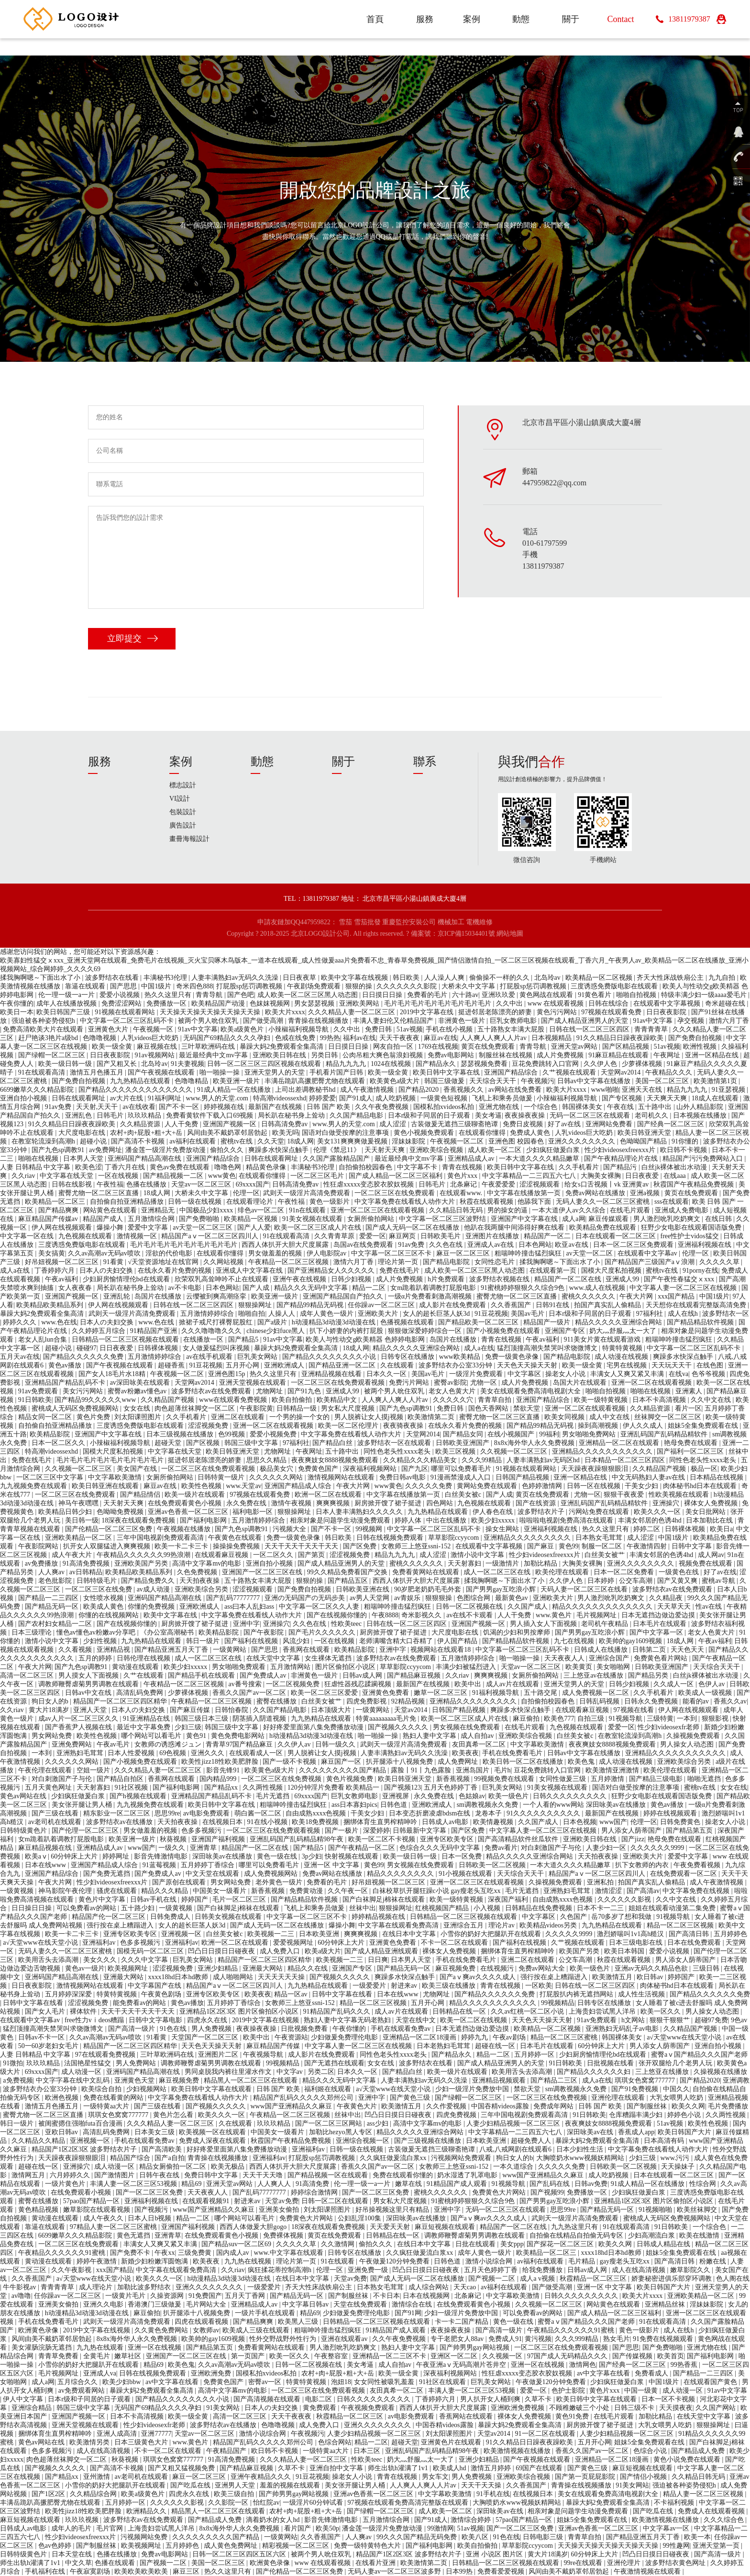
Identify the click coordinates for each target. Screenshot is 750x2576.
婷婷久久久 (20, 1322)
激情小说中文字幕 (478, 1554)
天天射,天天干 (98, 1106)
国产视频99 (547, 2192)
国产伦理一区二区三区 (86, 1830)
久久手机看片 (580, 1167)
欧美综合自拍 (102, 2089)
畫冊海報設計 (189, 838)
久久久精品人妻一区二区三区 (352, 1012)
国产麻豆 (541, 1546)
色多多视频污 (202, 1830)
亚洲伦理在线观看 (619, 2097)
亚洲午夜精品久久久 (262, 2476)
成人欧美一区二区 (495, 1150)
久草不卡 (539, 2399)
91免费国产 (205, 2295)
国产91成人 (356, 1098)
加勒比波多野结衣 (145, 2287)
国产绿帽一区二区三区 (52, 1055)
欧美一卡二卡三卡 (182, 1546)
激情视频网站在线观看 (342, 1477)
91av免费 (59, 1106)
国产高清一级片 (132, 2028)
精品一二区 (369, 1287)
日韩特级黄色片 (24, 1830)
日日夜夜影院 (667, 1012)
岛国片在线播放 (158, 1296)
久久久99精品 (483, 1460)
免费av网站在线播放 (596, 1193)
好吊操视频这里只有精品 (393, 2209)
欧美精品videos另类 (549, 1925)
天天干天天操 (482, 2485)
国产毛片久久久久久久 (322, 1632)
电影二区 (319, 2399)
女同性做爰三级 (563, 1778)
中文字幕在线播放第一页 (524, 1193)
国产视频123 (402, 1787)
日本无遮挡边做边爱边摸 (659, 1615)
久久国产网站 (716, 2407)
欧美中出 (468, 1684)
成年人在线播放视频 (67, 1003)
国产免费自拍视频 (696, 1038)
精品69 (192, 2183)
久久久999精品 (577, 2338)
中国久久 (676, 2089)
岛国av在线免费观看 (364, 1244)
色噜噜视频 (100, 1038)
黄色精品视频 (39, 2209)
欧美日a (721, 1529)
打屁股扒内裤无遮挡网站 (577, 1994)
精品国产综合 (131, 2158)
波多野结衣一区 (725, 1313)
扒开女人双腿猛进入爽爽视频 (107, 1546)
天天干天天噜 (264, 2175)
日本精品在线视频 (717, 1477)
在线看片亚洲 (376, 2562)
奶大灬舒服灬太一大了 (623, 1330)
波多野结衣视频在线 (500, 1279)
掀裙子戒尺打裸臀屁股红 (216, 1322)
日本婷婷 (601, 1580)
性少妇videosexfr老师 (669, 1727)
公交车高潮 (636, 1580)
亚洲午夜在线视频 (300, 1279)
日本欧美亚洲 (320, 1934)
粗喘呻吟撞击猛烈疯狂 (529, 1253)
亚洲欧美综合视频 (437, 1150)
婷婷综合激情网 (315, 2192)
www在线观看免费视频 (234, 1399)
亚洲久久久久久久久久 (582, 1141)
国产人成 (257, 1287)
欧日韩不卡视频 (684, 1150)
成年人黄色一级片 (327, 1313)
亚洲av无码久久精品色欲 (652, 1968)
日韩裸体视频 (159, 1348)
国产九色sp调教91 (59, 1150)
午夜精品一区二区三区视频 (289, 1262)
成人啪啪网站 (234, 1977)
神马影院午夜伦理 (66, 1890)
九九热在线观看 (101, 2347)
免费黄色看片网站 (661, 1658)
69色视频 (173, 1753)
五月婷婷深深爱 (69, 1994)
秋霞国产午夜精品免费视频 (694, 1184)
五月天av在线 (20, 1356)
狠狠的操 (359, 986)
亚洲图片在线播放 (493, 1236)
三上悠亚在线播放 (663, 2071)
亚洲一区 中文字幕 (332, 1865)
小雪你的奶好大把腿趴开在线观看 (492, 1934)
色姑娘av (472, 1796)
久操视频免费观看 (694, 1735)
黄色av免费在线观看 (180, 1167)
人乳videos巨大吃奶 (150, 1038)
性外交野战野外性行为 (283, 2338)
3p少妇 (312, 1856)
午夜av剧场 (510, 2037)
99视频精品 (557, 2002)
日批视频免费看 (305, 2028)
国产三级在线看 (56, 1813)
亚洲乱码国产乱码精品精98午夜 (297, 1839)
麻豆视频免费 (456, 1968)
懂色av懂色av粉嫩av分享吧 (96, 1632)
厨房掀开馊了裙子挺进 (388, 1503)
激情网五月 (29, 2175)
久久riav (24, 1175)
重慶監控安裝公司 (409, 922)
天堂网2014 (423, 1434)
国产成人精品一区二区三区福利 (396, 1175)
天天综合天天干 (493, 1081)
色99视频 (232, 1434)
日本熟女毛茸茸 (599, 1537)
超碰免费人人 (532, 2140)
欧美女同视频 (565, 1417)
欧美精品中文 (338, 1399)
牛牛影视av (20, 2287)
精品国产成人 (104, 1218)
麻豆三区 (187, 2571)
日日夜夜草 (300, 977)
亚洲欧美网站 (360, 1003)
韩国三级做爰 (445, 1081)
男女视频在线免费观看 (467, 1727)
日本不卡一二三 (601, 1908)
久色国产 (574, 1916)
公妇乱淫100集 (360, 2218)
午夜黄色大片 (358, 2106)
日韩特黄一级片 (222, 1477)
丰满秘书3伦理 (166, 977)
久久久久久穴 (454, 1399)
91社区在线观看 (443, 2382)
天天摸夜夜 (676, 2407)
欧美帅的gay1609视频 (631, 1641)
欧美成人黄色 (104, 1606)
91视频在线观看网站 (126, 1012)
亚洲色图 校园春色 (516, 1141)
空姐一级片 (94, 1770)
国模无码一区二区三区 (151, 1951)
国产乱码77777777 (234, 1598)
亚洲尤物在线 (500, 1106)
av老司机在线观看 (55, 1822)
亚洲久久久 (208, 1753)
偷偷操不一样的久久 (500, 977)
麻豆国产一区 (342, 1761)
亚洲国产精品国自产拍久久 (344, 1296)
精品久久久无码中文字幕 (312, 1287)
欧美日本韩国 (625, 1951)
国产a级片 (273, 1322)
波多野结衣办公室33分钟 (456, 1365)
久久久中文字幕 (145, 1959)
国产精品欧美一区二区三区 (479, 1322)
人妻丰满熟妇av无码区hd (544, 1460)
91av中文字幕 (653, 1020)
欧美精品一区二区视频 (599, 977)
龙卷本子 (489, 1813)
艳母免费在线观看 (691, 1442)
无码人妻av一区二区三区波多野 (395, 2571)
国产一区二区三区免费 (150, 2192)
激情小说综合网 (489, 2261)
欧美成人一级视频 (706, 1692)
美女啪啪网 (614, 1666)
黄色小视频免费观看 (425, 1132)
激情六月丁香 (729, 1020)
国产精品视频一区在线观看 (328, 2175)
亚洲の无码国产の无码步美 (306, 1598)
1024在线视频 (392, 1063)
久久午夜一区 (349, 1890)
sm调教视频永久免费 (488, 1804)
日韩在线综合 (609, 1003)
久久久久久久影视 (625, 1899)
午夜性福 (110, 1184)
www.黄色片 (554, 1615)
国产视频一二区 (492, 2278)
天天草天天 (675, 1606)
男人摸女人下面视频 (89, 1675)
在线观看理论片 (250, 1201)
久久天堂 (270, 1141)
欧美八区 (476, 2537)
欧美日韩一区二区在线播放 (524, 1761)
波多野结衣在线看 (113, 977)
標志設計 (182, 785)
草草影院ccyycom (454, 1537)
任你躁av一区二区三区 (382, 1305)
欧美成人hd (450, 2468)
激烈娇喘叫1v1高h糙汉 (631, 1934)
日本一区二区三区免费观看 (634, 1244)
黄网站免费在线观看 (488, 1486)
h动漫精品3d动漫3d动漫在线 (334, 1322)
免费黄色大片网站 (500, 2192)
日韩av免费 (590, 2183)
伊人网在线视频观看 (63, 1227)
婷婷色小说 (685, 2114)
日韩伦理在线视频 (144, 1658)
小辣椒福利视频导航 (299, 1029)
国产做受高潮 (264, 1020)
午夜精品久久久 (669, 1072)
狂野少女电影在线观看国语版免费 (692, 1227)
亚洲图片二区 (219, 2054)
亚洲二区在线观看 (238, 1417)
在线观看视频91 (206, 2201)
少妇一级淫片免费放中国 (473, 2089)
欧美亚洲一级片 (237, 1081)
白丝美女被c (464, 1494)
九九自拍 (722, 977)
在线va (678, 1374)
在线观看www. (462, 1193)
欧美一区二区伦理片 (349, 1425)
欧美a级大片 (323, 1951)
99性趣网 (676, 2545)
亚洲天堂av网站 (575, 1046)
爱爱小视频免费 (274, 1434)
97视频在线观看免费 (612, 1012)
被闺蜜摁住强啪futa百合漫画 (81, 2123)
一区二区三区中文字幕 (50, 1477)
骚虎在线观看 (118, 1890)
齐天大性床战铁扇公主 (671, 977)
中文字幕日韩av (306, 2304)
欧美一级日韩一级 (66, 1063)
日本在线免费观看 (695, 1942)
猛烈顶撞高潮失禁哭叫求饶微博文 (548, 1348)
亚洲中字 (246, 1623)
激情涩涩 (609, 1890)
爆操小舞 (111, 1227)
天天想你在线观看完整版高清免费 (697, 1305)
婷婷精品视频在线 (379, 1916)
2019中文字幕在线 (427, 1012)
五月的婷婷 (96, 1658)
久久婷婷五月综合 (99, 1330)
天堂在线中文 (417, 2020)
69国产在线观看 (540, 2468)
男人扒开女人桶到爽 (491, 2399)
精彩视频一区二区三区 (296, 2545)
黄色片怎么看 (174, 2114)
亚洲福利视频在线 (705, 1244)
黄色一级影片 (330, 1201)
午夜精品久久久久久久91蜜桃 (62, 2252)
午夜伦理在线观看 (46, 1770)
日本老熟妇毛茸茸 (444, 2046)
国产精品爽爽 (59, 1210)
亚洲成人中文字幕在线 (250, 1270)
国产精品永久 (437, 1063)
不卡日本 (386, 2295)
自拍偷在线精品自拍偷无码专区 (577, 2235)
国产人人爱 (254, 1227)
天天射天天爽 (385, 1150)
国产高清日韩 (690, 1934)
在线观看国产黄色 (711, 2382)
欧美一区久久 (661, 2011)
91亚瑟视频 (729, 1089)
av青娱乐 (408, 1598)
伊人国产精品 (458, 1641)
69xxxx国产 (252, 1184)
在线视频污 (498, 1968)
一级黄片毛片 (126, 2295)
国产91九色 (305, 1391)
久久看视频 (76, 1649)
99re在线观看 (583, 2562)
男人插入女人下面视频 (544, 1623)
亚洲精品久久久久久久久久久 (528, 1537)
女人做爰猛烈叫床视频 (217, 1348)
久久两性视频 (264, 1787)
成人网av (711, 1554)
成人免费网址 (459, 1761)
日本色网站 (535, 1244)
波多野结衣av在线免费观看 (212, 1391)
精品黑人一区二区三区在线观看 (251, 2080)
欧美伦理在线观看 (563, 1572)
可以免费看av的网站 (87, 1908)
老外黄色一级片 (279, 1882)
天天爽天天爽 (668, 1098)
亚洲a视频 (646, 1193)
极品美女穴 (277, 1468)
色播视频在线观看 (408, 1322)
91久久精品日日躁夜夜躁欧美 (620, 1038)
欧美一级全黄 (113, 1046)
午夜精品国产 (227, 2450)
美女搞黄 (51, 1253)
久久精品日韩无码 (457, 1210)
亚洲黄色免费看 (386, 1692)
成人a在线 (16, 1270)
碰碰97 (87, 1348)
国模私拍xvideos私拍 (444, 1106)
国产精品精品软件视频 (701, 1322)
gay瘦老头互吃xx (625, 2261)
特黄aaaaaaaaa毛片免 (387, 1718)
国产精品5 (244, 1339)
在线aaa (675, 1175)
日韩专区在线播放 (408, 1356)
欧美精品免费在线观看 (603, 1227)
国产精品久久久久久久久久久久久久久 (136, 1089)
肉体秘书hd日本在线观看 (701, 1486)
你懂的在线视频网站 (109, 1615)
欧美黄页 (579, 1666)
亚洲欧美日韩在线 (280, 1055)
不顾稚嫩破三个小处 (580, 2407)
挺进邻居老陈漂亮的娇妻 (496, 1012)
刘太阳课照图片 (138, 1417)
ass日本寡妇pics (354, 1804)
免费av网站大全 (542, 1968)
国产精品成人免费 (699, 2450)
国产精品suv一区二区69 (237, 2244)
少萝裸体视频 (643, 1063)
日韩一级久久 (336, 1744)
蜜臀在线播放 (277, 1701)
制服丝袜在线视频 (506, 1055)
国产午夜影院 (264, 1632)
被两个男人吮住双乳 (209, 1020)
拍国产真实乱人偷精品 (608, 1305)
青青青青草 (652, 1029)
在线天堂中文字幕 (274, 1658)
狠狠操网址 (256, 1305)
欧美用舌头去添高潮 (49, 1959)
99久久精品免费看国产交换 (348, 1572)
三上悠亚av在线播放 (594, 1675)
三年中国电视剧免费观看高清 (161, 1537)
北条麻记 (464, 1184)
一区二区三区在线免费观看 (395, 1193)
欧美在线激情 (700, 2235)
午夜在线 (621, 1106)
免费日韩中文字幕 (212, 2175)
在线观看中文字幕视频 (667, 1003)
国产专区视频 (623, 1098)
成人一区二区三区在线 (497, 1572)
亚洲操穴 (666, 1503)
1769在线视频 (438, 1046)
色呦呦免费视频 (121, 1511)
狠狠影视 (716, 1718)
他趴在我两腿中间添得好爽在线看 (515, 1227)
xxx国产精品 (677, 1296)
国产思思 (124, 986)
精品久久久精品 (165, 1890)
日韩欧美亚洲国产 (463, 1442)
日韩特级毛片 (98, 1580)
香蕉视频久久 (464, 1089)
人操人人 (282, 1313)
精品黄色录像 (267, 1167)
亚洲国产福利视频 (219, 1839)
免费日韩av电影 (403, 1477)
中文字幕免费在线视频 (696, 1890)
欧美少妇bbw (122, 2382)
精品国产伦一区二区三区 (109, 1916)
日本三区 (367, 2450)
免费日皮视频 (524, 1124)
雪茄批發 (367, 922)
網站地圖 (509, 933)
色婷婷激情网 (543, 1486)
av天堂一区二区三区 (203, 1227)
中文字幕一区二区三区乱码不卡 (128, 1020)
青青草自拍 (495, 1399)
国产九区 (414, 1468)
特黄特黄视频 (623, 1348)
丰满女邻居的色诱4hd (651, 1520)
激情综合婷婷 (472, 2519)
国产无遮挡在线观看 (334, 2063)
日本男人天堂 (84, 1158)
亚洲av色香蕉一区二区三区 (189, 1511)
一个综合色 (541, 1106)
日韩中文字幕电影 (156, 2020)
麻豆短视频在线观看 (446, 2226)
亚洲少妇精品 (219, 1968)
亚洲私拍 (601, 1882)
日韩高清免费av (285, 1124)
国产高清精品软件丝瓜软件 (519, 1839)
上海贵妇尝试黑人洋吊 (603, 2011)
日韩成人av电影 (446, 1822)
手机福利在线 (46, 2571)
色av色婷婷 (55, 2545)
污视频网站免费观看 (462, 2158)
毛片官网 (110, 2528)
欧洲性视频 (700, 1046)
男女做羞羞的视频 (276, 1253)
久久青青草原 (335, 1236)
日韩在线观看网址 (79, 1098)
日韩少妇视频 (352, 1279)
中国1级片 (157, 986)
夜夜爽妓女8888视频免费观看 (335, 1460)
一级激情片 (503, 1563)
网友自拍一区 (394, 1046)
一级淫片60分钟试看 (314, 2502)
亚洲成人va (99, 2373)
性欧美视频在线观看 (680, 1494)
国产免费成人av (264, 1675)
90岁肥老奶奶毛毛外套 (428, 1589)
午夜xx (164, 2252)
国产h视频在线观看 (139, 1796)
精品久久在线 (308, 1968)
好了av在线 (565, 1124)
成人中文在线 (610, 1417)
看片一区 (688, 1408)
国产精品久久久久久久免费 (84, 1356)
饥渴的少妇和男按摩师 (517, 1632)
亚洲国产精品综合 (512, 1072)
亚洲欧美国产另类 (142, 1563)
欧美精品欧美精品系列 (50, 1305)
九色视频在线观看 (86, 1236)
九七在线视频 (575, 1641)
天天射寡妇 (465, 1563)
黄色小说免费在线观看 (687, 2459)
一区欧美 (538, 1985)
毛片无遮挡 (273, 1796)
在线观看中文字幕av (648, 1253)
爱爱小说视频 (120, 994)
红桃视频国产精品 (443, 1908)
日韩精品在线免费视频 (539, 1908)
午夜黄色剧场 (162, 1994)
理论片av (502, 1925)
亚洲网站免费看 (609, 1124)
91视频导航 (626, 1718)
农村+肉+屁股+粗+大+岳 (147, 1132)
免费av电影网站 (452, 1055)
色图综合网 (474, 1598)
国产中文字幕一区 (657, 1632)
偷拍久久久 (227, 1150)
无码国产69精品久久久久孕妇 (227, 1038)
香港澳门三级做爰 (155, 2304)
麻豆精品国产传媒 (274, 2046)
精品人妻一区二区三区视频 (704, 2494)
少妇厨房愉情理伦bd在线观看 (127, 1279)
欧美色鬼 (582, 1761)
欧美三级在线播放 (449, 1985)
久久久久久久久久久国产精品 (343, 1770)
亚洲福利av (99, 1942)
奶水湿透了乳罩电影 (468, 2175)
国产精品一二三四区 (49, 1598)
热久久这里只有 (168, 994)
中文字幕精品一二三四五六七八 (530, 1175)
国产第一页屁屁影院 (586, 2476)
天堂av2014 (411, 1710)
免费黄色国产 (319, 1468)
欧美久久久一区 (658, 1511)
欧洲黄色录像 (39, 2330)
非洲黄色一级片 (462, 1020)
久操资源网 (168, 2295)
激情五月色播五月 (97, 1072)
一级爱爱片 (370, 1985)
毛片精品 (582, 2261)
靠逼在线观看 (86, 986)
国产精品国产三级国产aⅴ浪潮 (650, 1262)
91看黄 (114, 1262)
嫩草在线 (409, 2183)
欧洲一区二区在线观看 (329, 1494)
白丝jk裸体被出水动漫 (674, 1167)
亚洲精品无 (158, 1210)
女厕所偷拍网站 (371, 1218)
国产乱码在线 (550, 2183)
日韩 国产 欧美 (329, 1106)
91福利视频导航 (496, 1692)
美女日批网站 (706, 1511)
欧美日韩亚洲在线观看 (106, 1486)
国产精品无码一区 (52, 1606)
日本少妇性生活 (580, 2149)
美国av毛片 (528, 1313)
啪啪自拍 (251, 1313)
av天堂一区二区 (590, 1253)
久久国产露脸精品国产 (337, 1158)
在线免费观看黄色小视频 (185, 1503)
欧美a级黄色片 (243, 1029)
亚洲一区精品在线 (712, 1055)
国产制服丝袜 (648, 2106)
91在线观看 (338, 2261)
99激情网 (440, 2528)
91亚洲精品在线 (147, 1718)
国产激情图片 (115, 2175)
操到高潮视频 (599, 1425)
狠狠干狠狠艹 (671, 2020)
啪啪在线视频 (39, 1158)
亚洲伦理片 (624, 2562)
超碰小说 (94, 1141)
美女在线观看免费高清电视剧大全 (531, 1391)
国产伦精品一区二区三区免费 (109, 1529)
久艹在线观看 (144, 1675)
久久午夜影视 (72, 2270)
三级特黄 (660, 1718)
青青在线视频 (463, 1167)
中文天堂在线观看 (213, 1873)
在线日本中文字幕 (410, 1934)
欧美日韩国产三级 (64, 1012)
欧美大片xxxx (285, 1012)
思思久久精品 (267, 1460)
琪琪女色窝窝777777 (646, 2080)
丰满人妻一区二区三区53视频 (134, 2183)
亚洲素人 (689, 1391)
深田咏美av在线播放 (223, 1856)
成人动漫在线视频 (622, 1356)
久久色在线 (446, 1244)
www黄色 (222, 1175)
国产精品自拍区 (121, 1778)
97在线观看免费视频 (106, 2054)
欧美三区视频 (456, 1451)
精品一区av (291, 1994)
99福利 (549, 1434)
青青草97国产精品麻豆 (240, 1744)
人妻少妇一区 (607, 1847)
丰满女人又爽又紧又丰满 (628, 1374)
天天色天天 (688, 1649)
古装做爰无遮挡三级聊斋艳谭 (455, 1124)
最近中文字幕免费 (144, 1727)
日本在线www (46, 1865)
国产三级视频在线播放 (428, 2140)
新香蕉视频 (454, 1778)
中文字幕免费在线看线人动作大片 (405, 1201)
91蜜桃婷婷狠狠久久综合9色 (523, 1287)
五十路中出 (655, 1106)
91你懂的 (686, 1141)
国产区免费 (360, 1546)
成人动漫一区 (82, 2071)
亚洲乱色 (79, 1115)
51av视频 (410, 1029)
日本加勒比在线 (710, 1520)
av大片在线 (127, 1098)
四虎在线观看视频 (202, 2321)
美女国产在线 (138, 1468)
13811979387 (689, 19)
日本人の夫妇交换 (107, 1270)
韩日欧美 (407, 977)
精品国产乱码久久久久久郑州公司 (304, 2097)
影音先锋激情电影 (161, 1856)
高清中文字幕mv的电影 (207, 1563)
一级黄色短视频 (444, 1098)
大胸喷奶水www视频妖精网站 (581, 2158)
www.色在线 (59, 1322)
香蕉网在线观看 (307, 1649)
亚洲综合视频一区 (363, 2140)
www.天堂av (243, 1486)
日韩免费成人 (171, 1916)
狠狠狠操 (439, 1598)
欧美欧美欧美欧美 (142, 2571)
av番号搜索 (245, 1684)
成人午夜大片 (73, 1554)
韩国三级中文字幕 (252, 1442)
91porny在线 (700, 1270)
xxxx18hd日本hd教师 (179, 1977)
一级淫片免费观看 (477, 1374)
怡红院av (266, 2502)
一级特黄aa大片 (107, 2106)
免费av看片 (501, 1847)
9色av (739, 2020)
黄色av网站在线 (24, 1796)
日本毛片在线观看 (660, 1623)
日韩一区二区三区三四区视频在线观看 (265, 1063)
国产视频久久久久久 (399, 1727)
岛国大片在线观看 (580, 1382)
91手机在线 (493, 2494)
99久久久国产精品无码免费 (417, 2537)
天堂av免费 (281, 2201)
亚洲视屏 (396, 1796)
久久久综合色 (725, 2519)
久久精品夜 (666, 1598)
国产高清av (643, 1890)
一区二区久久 (274, 1554)
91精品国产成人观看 (458, 2183)
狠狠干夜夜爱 (625, 1494)
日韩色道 (394, 1804)
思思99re (167, 1813)
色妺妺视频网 (271, 1003)
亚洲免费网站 (73, 1744)
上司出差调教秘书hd (306, 1089)
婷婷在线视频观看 (671, 1813)
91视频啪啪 (656, 2209)
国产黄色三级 (411, 2097)
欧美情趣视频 (494, 1822)
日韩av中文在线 (89, 1692)
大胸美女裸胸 (602, 1175)
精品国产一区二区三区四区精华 (121, 1701)
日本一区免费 (462, 1856)
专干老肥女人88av (457, 2338)
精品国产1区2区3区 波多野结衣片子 (85, 2149)
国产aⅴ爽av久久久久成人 (479, 1977)
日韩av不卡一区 (42, 2037)
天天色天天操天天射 (528, 1365)
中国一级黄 (642, 2390)
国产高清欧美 (163, 2149)
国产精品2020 (419, 1089)
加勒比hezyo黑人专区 (341, 2132)
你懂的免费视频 (152, 1606)
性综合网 (703, 2183)
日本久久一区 (387, 1374)
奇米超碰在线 (726, 1003)
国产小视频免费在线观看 (504, 1330)
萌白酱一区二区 (258, 1813)
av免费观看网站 (82, 2390)
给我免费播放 (543, 2270)
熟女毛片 (616, 2338)
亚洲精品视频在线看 (332, 1374)
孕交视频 (691, 1020)
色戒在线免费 (296, 1038)
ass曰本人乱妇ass (250, 1606)
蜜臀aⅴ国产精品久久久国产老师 (699, 2054)
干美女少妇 (642, 1486)
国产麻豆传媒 (191, 1710)
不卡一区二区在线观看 (455, 1942)
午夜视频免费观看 (369, 2407)
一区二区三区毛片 (318, 1175)
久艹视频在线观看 (570, 1072)
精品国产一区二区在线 (568, 1279)
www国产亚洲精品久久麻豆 (292, 2106)
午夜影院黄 (256, 1408)
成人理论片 (96, 2287)
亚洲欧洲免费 (212, 2373)
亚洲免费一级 (369, 2270)
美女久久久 (101, 1959)
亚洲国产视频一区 (230, 1124)
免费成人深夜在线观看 (213, 2140)
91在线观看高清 (42, 1072)
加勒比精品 (541, 1563)
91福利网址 (165, 1098)
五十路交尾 (541, 1692)
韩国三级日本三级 (202, 1718)
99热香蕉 (685, 2364)
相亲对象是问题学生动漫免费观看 (341, 1520)
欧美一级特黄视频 (601, 1399)
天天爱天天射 (391, 2226)
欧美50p (327, 2528)
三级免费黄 (195, 2252)
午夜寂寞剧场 (91, 2571)
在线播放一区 (204, 1339)
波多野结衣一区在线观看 (395, 1442)
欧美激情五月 (613, 1977)
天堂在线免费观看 (361, 2304)
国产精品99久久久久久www (96, 1399)
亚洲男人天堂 (236, 2485)
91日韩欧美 (35, 1399)
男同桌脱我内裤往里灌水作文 (229, 2071)
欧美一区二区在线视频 (474, 2020)
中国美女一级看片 (220, 1890)
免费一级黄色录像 (512, 1356)
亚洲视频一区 (182, 1934)
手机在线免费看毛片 (513, 1753)
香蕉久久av (730, 1701)
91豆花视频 (491, 1313)
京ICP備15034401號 (466, 933)
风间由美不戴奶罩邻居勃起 (228, 1132)
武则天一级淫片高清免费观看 (307, 1193)
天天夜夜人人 (565, 1658)
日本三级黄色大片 (142, 2442)
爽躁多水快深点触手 (279, 1150)
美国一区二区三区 (663, 1081)
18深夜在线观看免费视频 (139, 1520)
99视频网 (369, 1529)
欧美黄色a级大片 (395, 1081)
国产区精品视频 (626, 1046)
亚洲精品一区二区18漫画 (420, 2037)
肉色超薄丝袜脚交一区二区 (195, 1408)
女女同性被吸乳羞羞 (385, 2382)
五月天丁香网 (246, 2295)
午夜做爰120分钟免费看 (395, 2261)
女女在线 (137, 1408)
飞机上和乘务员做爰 (503, 1098)
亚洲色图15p (227, 1374)
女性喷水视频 (104, 1598)
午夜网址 (667, 1055)
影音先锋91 (224, 1770)
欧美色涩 (88, 1167)
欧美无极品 (228, 2166)
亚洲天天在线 (643, 1089)
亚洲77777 (156, 2433)
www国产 (613, 1822)
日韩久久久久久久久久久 (570, 1796)
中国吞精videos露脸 (500, 2106)
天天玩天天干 (672, 1365)
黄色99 (569, 1546)
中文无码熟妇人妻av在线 (649, 1477)
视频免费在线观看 (706, 1563)
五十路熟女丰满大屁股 (511, 1029)
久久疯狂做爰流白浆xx (394, 2158)
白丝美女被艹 (606, 1554)
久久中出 (510, 1003)
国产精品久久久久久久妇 (594, 2071)
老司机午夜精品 (605, 1623)
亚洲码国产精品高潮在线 (145, 1158)
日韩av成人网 (363, 1675)
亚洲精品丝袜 (666, 2304)
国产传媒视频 (633, 2356)
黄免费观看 (320, 2407)
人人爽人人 (275, 2183)
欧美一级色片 (509, 1796)
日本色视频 (579, 1822)
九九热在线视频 (248, 2261)
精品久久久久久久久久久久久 (493, 2002)
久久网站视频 (224, 1262)
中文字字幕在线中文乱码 (73, 2080)
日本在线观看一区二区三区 (616, 1236)
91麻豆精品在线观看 (619, 1055)
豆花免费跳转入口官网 (546, 1063)
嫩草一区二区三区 (441, 1692)
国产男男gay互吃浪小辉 (502, 1589)
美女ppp (512, 2244)
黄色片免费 (94, 1417)
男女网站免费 (53, 1735)
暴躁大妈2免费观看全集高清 (282, 1046)
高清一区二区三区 (27, 1675)
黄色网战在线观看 (547, 994)
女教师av (206, 2330)
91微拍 (13, 2063)
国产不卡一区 (180, 1106)
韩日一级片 (203, 1641)
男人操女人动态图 (688, 1744)
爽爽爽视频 (334, 1503)
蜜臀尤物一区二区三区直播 (99, 1193)
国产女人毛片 (46, 2011)
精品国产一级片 (547, 1322)
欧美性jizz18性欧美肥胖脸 (220, 1761)
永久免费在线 (247, 1503)
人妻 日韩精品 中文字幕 (36, 1167)
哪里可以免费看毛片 (462, 1468)
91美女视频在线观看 (313, 1218)
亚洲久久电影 (104, 2304)
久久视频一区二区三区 (514, 1451)
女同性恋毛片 (495, 1262)
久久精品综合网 (94, 2494)
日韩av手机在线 (154, 1899)
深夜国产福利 (509, 1899)
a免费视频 (18, 2080)
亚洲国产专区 (566, 1330)
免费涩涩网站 (122, 1003)
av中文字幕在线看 (604, 2373)
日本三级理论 (32, 1632)
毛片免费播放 (728, 2106)
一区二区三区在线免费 (99, 1589)
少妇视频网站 (147, 2089)
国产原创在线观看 (180, 1882)
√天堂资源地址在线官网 (164, 1262)
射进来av (405, 1985)
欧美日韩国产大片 (685, 2132)
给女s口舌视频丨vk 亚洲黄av (607, 1184)
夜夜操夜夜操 (526, 1115)
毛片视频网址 (597, 1615)
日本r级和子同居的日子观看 (430, 1115)
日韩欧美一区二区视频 (493, 1865)
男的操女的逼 (508, 1210)
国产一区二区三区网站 (329, 2123)
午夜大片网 (637, 1296)
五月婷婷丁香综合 (208, 1865)
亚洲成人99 (623, 1279)
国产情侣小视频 (644, 2476)
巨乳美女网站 (258, 1356)
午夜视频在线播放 (184, 1529)
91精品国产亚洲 (154, 1330)
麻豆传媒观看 (609, 1218)
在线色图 (710, 1365)
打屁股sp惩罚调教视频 (250, 986)
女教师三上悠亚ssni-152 (416, 1546)
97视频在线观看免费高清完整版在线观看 (409, 2502)
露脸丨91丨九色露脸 (422, 1770)
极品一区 (704, 1468)
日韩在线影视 (73, 1184)
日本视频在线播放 (700, 1115)
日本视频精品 (552, 1038)
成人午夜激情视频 (368, 1089)
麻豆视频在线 (158, 1046)
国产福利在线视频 (252, 1641)
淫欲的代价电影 (169, 1253)
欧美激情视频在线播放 (518, 2450)
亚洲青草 (204, 1847)
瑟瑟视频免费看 (485, 1063)
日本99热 (460, 2571)
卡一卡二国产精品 (462, 2321)
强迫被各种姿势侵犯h (44, 1020)
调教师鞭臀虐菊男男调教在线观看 (89, 1684)
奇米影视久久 (422, 1615)
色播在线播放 (147, 1184)
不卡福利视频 (675, 2502)
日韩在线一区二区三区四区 (590, 1029)
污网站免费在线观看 (600, 1511)
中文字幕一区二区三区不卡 (392, 1253)
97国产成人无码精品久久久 (568, 2356)
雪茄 (345, 922)
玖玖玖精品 (145, 1115)
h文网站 (634, 2020)
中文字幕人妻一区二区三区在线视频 (684, 1287)
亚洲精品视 (114, 1649)
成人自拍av (478, 1735)
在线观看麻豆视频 (222, 1554)
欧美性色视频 (202, 1486)
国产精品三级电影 (656, 1778)
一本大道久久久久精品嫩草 (540, 1158)
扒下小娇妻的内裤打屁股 (347, 1330)
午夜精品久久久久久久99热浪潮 (144, 1554)
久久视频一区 (503, 2356)
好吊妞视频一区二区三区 (62, 1262)
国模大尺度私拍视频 (612, 1270)
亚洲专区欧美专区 (447, 1839)
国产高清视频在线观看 (267, 2399)
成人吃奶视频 (396, 1098)
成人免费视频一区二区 (596, 1692)
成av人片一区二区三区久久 (79, 1718)
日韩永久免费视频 (652, 1701)
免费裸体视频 (284, 2235)
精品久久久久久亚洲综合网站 (619, 1322)
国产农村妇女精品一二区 (56, 1623)
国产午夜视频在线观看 (162, 1072)
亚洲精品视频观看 (500, 2080)
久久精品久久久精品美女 (421, 1460)
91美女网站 (224, 2407)
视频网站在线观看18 (441, 1649)
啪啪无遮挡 (705, 1778)
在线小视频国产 (511, 1434)
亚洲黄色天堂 (135, 2080)
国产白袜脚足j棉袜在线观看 (384, 1899)
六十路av (465, 994)
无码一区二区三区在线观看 (591, 1115)
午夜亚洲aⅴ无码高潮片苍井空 (462, 2364)
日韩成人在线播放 (601, 1649)
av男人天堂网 (370, 1598)
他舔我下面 (535, 1201)
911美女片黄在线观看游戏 (602, 1339)
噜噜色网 (228, 1167)
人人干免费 (182, 1124)
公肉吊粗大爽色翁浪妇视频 (383, 1055)
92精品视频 (409, 1701)
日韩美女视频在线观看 (229, 1916)
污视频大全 (290, 1529)
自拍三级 (591, 1718)
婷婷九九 (475, 2037)
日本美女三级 (155, 2132)
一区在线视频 (119, 1175)
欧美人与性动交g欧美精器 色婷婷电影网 (366, 1339)
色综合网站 (335, 2442)
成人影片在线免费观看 (453, 1305)
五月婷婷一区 (535, 2054)
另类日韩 (325, 1055)
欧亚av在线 (572, 1244)
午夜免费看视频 (697, 1865)
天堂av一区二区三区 (202, 1184)
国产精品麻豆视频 (414, 1675)
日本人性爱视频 (132, 1753)
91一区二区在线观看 (546, 2433)
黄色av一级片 (85, 1968)
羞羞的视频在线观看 (291, 2485)
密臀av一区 (265, 2382)
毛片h (502, 1770)
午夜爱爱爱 (499, 1184)
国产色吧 (240, 994)
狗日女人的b (51, 1701)
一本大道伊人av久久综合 (569, 1210)
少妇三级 (188, 1727)
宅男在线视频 (628, 1365)
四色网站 (440, 1503)
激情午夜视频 (292, 1503)
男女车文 (435, 2476)
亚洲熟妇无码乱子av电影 (623, 2028)
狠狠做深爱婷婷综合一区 (425, 1330)
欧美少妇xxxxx (494, 1520)
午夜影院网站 (39, 1546)
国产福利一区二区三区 (691, 1451)
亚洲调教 (736, 2080)
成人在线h (684, 1313)
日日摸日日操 (383, 994)
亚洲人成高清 (118, 2433)
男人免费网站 (137, 2063)
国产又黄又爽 (678, 1580)
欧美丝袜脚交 (698, 2209)
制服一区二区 (603, 1546)
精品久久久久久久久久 (401, 1873)
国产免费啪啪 (200, 1218)
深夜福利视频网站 (370, 1468)
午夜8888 (385, 1615)
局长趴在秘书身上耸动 (292, 1115)
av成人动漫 (154, 1589)
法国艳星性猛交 (88, 2063)
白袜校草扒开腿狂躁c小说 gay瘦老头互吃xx (437, 1890)
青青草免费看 (59, 2356)
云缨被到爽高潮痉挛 (217, 1296)
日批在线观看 (476, 2244)
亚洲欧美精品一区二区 (79, 1537)
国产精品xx (222, 1787)
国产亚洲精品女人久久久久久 (331, 1270)
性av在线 (709, 1606)
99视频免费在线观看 (505, 1778)
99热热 (330, 1038)
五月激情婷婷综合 (208, 1313)
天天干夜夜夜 (400, 1038)
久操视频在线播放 (720, 2071)
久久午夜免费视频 (382, 1106)
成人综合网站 (429, 2287)
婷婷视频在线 (225, 1106)
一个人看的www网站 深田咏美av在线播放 (585, 1804)
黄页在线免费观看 (489, 1046)
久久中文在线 (712, 1399)
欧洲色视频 (62, 2097)
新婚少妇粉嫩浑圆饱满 (155, 2261)
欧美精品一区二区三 (56, 1201)
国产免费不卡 (131, 2252)
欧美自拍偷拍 (293, 1399)
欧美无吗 (285, 1132)
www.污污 (675, 2158)
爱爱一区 (372, 1236)
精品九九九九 (347, 1063)
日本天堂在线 (73, 2554)
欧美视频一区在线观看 (213, 2132)
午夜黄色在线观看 (236, 1537)
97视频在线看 (635, 1710)
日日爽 (378, 1959)
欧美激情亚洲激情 (613, 1770)
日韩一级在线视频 (195, 1201)
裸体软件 (84, 2011)
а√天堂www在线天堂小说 (41, 1942)
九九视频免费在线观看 (34, 1486)
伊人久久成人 (644, 1425)
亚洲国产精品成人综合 (299, 1486)
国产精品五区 (349, 1580)
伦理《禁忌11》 (337, 1150)
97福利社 (650, 1313)
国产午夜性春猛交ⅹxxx (680, 1279)
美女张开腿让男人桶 (83, 1804)
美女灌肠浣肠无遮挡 (42, 2347)
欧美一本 (697, 2537)
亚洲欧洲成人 (285, 1365)
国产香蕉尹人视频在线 (79, 1727)
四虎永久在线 (208, 2020)
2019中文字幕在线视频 (266, 2020)
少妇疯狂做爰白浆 (554, 1150)
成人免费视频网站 (271, 1873)
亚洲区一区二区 (454, 2356)
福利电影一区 (253, 1511)
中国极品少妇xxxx (207, 1210)
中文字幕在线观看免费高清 (399, 1925)
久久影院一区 (229, 2502)
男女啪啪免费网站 (590, 1434)
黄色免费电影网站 (238, 1735)
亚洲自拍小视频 (24, 1098)
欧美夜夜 (465, 1753)
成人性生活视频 (642, 1994)
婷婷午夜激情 (98, 2261)
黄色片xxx (463, 1175)
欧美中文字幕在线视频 (355, 977)
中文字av (290, 2071)
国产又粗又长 (118, 1063)
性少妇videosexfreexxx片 (621, 1150)
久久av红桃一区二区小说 (528, 2011)
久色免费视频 (198, 1572)
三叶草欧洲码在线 (209, 1046)
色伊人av (712, 1684)
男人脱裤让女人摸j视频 (369, 1417)
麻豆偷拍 (527, 1718)
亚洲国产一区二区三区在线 (263, 1572)
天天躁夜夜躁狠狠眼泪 (595, 1468)
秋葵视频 (174, 1839)
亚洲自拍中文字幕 (337, 2468)
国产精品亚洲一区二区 (343, 1365)
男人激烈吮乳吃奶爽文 (667, 1218)
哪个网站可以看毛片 (152, 1735)
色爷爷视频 (709, 1374)
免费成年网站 (554, 2106)
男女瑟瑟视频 (315, 1003)
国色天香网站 (489, 1408)
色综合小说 (651, 2450)
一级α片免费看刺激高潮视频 (431, 1296)
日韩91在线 (553, 1305)
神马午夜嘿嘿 (79, 1503)
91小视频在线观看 (466, 1873)
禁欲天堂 (527, 1408)
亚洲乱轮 (117, 1296)
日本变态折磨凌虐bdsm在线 (430, 1813)
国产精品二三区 (554, 2080)
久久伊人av (294, 1744)
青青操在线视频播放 (319, 1020)
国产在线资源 (537, 1503)
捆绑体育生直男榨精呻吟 (381, 1822)
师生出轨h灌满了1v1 (399, 2468)
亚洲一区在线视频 (155, 2347)
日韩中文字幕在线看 (343, 1994)
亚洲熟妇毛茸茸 (80, 1753)
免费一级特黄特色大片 (368, 2545)
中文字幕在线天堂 (67, 1175)
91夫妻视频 (187, 1063)
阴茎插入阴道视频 (260, 1718)
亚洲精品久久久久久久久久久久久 (603, 1451)
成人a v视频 (538, 2278)
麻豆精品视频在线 (46, 1847)
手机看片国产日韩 (337, 1072)
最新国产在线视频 (276, 1106)
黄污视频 (538, 2338)
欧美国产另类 (580, 1951)
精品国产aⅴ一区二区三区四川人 (210, 1236)
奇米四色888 (194, 986)
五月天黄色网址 (49, 1787)
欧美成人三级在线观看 (256, 2330)
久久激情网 (338, 2244)
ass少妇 (378, 2123)
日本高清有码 (665, 2140)
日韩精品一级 (297, 1408)
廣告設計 (182, 825)
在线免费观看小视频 (82, 2192)
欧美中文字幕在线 (171, 1615)
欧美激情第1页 (716, 1081)
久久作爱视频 (447, 2106)
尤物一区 (484, 1382)
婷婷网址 (116, 1856)
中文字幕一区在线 (27, 1236)
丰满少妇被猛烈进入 (467, 1666)
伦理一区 (246, 1193)
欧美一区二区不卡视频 (382, 1839)
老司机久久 (652, 1115)
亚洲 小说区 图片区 (495, 2554)
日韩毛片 (111, 1115)
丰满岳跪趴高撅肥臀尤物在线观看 (316, 1081)
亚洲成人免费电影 (682, 1210)
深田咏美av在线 (591, 2132)
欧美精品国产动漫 (219, 1003)
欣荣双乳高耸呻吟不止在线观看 (222, 1279)
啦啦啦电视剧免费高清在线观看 (567, 1520)
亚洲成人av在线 (491, 1244)
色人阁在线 (733, 2278)
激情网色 (582, 2364)
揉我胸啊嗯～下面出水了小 (41, 977)
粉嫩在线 (713, 2261)
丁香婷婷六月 (55, 1270)
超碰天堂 (168, 1442)
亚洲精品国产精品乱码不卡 (66, 1382)
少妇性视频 (101, 1641)
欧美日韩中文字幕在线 (447, 1072)
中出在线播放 (447, 1520)
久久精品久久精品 (39, 2140)
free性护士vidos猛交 (690, 1236)
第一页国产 (248, 2356)
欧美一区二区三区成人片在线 (318, 1227)
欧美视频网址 (129, 1968)
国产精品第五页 (690, 1830)
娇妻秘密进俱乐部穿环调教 (672, 2278)
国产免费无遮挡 (107, 1873)
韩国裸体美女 (583, 1106)
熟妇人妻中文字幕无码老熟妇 (348, 2020)
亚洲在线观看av (345, 2338)
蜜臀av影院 (450, 1382)
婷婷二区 (647, 1529)
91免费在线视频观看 (664, 2338)
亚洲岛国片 (473, 1770)
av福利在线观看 (193, 1141)
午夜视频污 (537, 1081)
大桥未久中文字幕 (469, 986)
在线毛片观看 (631, 1210)
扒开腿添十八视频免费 (400, 1761)
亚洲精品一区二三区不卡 (390, 2356)
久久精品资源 (141, 1124)
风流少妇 (297, 1641)
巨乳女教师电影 (514, 1020)
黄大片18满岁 (50, 1710)
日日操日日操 (32, 1908)
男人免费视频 (212, 2028)
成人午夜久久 (104, 2218)
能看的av (697, 1701)
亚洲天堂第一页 (717, 2545)
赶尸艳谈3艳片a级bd (49, 1038)
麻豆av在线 (440, 1038)
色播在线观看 (116, 2562)
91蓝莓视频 (160, 1865)
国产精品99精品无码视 (310, 1305)
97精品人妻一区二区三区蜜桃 (114, 2226)
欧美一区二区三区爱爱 (325, 1692)
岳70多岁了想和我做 (622, 1916)
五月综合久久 (78, 2382)
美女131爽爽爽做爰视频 (353, 1141)
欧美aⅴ (36, 1856)
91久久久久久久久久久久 (544, 1813)
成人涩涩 (393, 1124)
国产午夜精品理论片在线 (622, 1158)
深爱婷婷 (376, 1830)
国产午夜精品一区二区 (362, 1847)
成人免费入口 (281, 1951)
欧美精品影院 (51, 1434)
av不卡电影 (185, 1287)
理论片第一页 (399, 1262)
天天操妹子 (678, 2166)
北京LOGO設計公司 (360, 225)
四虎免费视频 (457, 2114)
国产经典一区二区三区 (671, 1124)
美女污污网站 (84, 1391)
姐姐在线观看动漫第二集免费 (673, 1908)
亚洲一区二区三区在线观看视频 (378, 1210)
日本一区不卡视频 (669, 2399)
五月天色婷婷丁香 (451, 1787)
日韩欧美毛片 (441, 1236)
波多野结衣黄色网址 (676, 2562)
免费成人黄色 (531, 1132)
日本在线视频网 (427, 2295)
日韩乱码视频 (600, 1701)
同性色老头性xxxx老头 (398, 1451)
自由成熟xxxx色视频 (317, 1813)
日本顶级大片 (332, 1710)
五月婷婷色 (730, 1934)
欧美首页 (670, 2356)
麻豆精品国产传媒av (49, 1218)
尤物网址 (270, 1391)
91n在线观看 (308, 1210)
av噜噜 (21, 2295)
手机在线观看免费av (401, 2028)
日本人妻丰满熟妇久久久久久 (360, 1511)
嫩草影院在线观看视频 (97, 2209)
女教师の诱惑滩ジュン (168, 1744)
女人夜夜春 (76, 1287)
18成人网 (300, 1141)
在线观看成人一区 (257, 1753)
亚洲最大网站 (264, 1968)
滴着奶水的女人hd (273, 2519)
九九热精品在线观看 (141, 1081)
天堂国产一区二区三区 (205, 2037)
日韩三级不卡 (635, 2407)
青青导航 (210, 994)
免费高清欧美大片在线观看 (44, 1029)
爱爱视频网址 (294, 1942)
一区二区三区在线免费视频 (282, 1778)
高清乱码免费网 (140, 1692)
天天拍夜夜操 (200, 1580)
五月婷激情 (608, 1778)
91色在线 (174, 2028)
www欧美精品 (460, 1356)
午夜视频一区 (154, 1029)
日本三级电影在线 (636, 1942)
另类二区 (321, 2071)
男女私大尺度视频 (348, 1408)
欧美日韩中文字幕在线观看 (212, 2089)
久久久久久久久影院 (407, 986)
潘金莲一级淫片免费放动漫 (166, 1150)
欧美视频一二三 (271, 1934)
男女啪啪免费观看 (239, 1666)
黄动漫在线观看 (136, 1666)
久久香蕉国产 (512, 1305)
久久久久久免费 (429, 1486)
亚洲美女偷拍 (280, 2209)
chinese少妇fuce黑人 (276, 1330)
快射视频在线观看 (352, 1856)
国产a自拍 (169, 2158)
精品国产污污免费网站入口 (703, 1158)
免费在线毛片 (400, 1270)
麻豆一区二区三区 (464, 1253)
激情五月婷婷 (492, 2468)
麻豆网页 (403, 1236)
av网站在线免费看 (515, 1089)
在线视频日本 (223, 1822)
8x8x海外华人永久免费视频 (535, 1442)
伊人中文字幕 (24, 2399)
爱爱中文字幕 (149, 1227)
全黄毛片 (97, 2356)
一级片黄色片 (66, 2183)
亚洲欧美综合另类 (202, 1589)
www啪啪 (605, 1089)
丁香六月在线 (126, 1167)
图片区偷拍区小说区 (346, 1666)
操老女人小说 (566, 1374)
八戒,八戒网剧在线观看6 (516, 2149)
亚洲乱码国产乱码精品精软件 (664, 1434)
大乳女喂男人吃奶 (677, 2097)
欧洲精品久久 (147, 2511)
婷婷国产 (195, 1899)
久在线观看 (398, 1365)
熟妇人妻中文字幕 (430, 1735)
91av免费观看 (39, 1391)
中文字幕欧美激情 (115, 1477)
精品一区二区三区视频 (681, 1925)
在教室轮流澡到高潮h (44, 1141)
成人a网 (573, 1218)
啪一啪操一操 (220, 1072)
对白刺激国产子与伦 (63, 1778)
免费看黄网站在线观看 (426, 1572)
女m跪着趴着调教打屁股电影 (433, 1287)
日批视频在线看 (611, 2063)
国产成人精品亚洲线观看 (382, 1951)
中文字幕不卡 (418, 1167)
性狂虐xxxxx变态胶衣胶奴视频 (369, 1184)
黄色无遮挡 (134, 2235)
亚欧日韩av (62, 2132)
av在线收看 (138, 1106)
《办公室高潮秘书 (168, 1632)
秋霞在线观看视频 (487, 1201)
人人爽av (52, 1572)
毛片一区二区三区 (240, 1899)
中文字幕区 (525, 1374)
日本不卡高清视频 (660, 1399)
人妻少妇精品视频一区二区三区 (514, 2123)
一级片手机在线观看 (266, 2313)
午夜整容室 (332, 2356)
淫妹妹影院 (409, 1141)
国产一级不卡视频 (290, 1761)
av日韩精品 (85, 1572)
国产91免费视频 (635, 2089)
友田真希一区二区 (479, 1744)
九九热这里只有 (575, 2226)
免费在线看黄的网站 (114, 2097)
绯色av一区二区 (262, 1210)
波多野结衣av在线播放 (120, 1822)
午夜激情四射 (648, 1546)
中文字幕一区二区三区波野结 (443, 1218)
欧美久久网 (688, 2106)
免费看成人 (652, 2373)
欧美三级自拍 (235, 2494)
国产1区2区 (49, 2494)
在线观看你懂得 (483, 1132)
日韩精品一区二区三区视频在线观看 (126, 1339)
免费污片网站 (410, 1382)
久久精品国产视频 (168, 1399)
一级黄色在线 (680, 1572)
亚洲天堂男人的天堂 (275, 1072)
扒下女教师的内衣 (643, 1865)
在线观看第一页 (553, 1270)
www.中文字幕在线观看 (289, 2252)
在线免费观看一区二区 (684, 1873)
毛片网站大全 (207, 2304)
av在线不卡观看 (470, 1615)
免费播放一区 (167, 1003)
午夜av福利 (62, 1279)
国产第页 (312, 1554)
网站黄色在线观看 (111, 1210)
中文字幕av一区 (667, 2528)
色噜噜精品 (192, 1081)
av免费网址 (105, 1150)
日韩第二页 (650, 1649)
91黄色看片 (595, 994)
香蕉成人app (636, 2132)
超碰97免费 (711, 2020)
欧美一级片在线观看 (196, 1494)
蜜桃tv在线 (237, 1141)
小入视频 (488, 1908)
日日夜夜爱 (643, 1175)
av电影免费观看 (207, 1813)
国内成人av (233, 2252)
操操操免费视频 (237, 1546)
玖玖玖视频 (82, 2519)
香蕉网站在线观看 (467, 2416)
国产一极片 (342, 1830)
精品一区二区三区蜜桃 (564, 2037)
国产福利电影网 (204, 1520)
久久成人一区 (674, 1684)
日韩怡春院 (232, 1710)
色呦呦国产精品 (644, 1141)
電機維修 (479, 922)
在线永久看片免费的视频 (175, 1270)
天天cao (465, 2287)
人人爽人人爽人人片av (494, 1038)
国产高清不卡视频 (138, 1141)
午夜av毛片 (114, 1744)
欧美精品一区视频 (251, 1218)
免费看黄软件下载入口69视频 (210, 1115)
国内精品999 (218, 1778)
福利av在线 (359, 1038)
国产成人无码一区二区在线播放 (413, 1227)
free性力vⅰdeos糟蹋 (95, 2020)
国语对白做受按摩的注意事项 (346, 1132)
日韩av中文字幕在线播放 (594, 1081)
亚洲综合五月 (464, 1925)
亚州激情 (97, 2476)
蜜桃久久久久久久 (589, 1296)
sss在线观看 (671, 1201)
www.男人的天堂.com (218, 1098)
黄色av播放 (65, 1365)
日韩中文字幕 (693, 1546)
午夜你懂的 (16, 1003)
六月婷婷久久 (71, 2175)
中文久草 (78, 2562)
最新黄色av (512, 1598)
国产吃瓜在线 (191, 2485)
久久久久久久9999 (658, 1847)
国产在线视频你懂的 (338, 1615)
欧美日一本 (16, 1012)
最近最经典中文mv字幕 (214, 1055)
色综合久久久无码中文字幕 (440, 1847)
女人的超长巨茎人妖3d (437, 1313)
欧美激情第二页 (432, 1417)
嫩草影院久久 (691, 2270)
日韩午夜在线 (160, 2175)
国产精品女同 (464, 1434)
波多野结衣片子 (542, 1511)
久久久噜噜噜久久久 (212, 1330)
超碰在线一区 (496, 2046)
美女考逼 (488, 1115)
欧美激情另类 (90, 2442)
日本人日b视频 (150, 2218)
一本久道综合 (514, 2166)
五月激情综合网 (152, 1218)
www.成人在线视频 (598, 1287)
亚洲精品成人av (472, 1158)
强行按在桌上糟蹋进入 (121, 1925)
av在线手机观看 (210, 1356)
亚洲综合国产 (610, 1658)
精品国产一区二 (548, 1236)
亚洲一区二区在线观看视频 (652, 1382)
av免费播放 (42, 1563)
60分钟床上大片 (75, 1856)
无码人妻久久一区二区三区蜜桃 (603, 1201)
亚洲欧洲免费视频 (518, 2407)
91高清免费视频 (87, 1563)
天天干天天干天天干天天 (302, 1546)
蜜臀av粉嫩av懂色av (138, 1391)
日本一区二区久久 (59, 1442)
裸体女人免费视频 (711, 1503)
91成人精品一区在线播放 (235, 1089)
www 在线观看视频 (556, 1003)
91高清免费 (313, 2183)
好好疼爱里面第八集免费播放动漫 (314, 1727)
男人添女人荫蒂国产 (632, 1830)
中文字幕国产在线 (155, 1985)
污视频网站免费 (145, 2537)
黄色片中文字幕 (102, 1899)
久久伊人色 (601, 1063)
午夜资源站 (291, 2037)
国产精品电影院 (447, 1262)
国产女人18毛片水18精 (112, 1374)
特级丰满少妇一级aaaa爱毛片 (704, 994)
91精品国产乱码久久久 (337, 2011)
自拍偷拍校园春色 (366, 1167)
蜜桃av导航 (719, 1580)
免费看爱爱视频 (501, 2571)
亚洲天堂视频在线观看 (253, 1382)
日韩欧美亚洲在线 (363, 1589)
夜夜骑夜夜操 (404, 1425)
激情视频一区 (138, 1236)
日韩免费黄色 (681, 1822)
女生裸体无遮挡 (329, 1658)
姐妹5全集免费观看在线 (704, 1425)
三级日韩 (707, 1968)
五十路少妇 (138, 1908)
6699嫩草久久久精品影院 (38, 1089)
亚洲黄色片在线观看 (452, 2442)
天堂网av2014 (621, 1072)
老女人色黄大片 (453, 1391)
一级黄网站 (230, 1649)
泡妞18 (341, 2382)
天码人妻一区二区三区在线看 (584, 1589)
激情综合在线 (413, 2304)
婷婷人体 (409, 1520)
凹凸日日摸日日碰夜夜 (222, 1951)
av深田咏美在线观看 (141, 1382)
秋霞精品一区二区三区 (594, 2278)
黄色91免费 (573, 2416)
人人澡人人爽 (445, 977)
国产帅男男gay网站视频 (475, 2347)
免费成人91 (505, 2338)
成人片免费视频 (561, 1055)
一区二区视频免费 (293, 1684)
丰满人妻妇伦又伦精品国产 (394, 1020)
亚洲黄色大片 (109, 1029)
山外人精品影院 (700, 1106)
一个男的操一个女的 (300, 1417)
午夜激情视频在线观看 (648, 2571)
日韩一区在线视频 (594, 1486)
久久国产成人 (528, 1606)
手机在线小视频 (450, 1029)
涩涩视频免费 (209, 1425)
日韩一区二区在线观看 (335, 2201)
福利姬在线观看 (328, 2089)
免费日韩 (379, 1029)
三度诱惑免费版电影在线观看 (615, 986)
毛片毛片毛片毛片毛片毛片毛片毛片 (438, 1003)
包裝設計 (182, 812)
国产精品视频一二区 (174, 1175)
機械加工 (451, 922)
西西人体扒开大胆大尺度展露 (286, 1244)
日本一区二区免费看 (625, 1572)
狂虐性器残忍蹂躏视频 (358, 1684)
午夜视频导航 (264, 2054)
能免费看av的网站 (140, 2002)
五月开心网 (243, 1365)
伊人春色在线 (494, 1511)
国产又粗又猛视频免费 (182, 2468)
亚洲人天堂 (91, 1710)
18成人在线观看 (716, 1098)
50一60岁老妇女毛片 (49, 2046)
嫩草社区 (128, 2356)
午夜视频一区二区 (457, 1141)
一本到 (688, 1718)
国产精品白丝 (333, 1442)
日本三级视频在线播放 (180, 1434)
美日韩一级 (82, 1520)
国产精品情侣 (141, 1494)
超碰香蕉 (172, 1365)
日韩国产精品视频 (523, 1477)
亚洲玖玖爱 (499, 994)
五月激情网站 (291, 1666)
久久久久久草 (720, 1262)
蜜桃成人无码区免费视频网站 (76, 1408)
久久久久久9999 (569, 1934)
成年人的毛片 (72, 2528)
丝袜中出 (362, 1908)
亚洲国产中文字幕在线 (525, 1218)
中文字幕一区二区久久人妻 (320, 1606)
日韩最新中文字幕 (420, 1830)
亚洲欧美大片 (379, 1313)
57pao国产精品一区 (92, 2201)
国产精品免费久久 (148, 1580)
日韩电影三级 (544, 2537)
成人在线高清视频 (639, 2270)
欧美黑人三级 (299, 2321)
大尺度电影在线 (82, 1132)
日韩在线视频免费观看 (390, 1537)
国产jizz (632, 1839)
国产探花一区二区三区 (561, 2244)
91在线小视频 (268, 1822)
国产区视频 (203, 1442)
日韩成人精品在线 (664, 2244)
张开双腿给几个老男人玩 (676, 2063)
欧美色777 (559, 1718)
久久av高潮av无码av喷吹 (105, 1253)
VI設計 (179, 798)
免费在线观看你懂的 (404, 2175)
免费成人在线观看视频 (712, 2511)
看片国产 (298, 2528)
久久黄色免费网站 (162, 2330)
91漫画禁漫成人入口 (461, 1477)
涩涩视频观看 (540, 1184)
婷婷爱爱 (322, 1098)
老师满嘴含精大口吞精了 (397, 1641)
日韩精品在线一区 (460, 2011)
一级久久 (172, 1847)
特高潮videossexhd (279, 1098)
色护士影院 (569, 2390)
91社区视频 (132, 1787)
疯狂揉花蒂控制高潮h (280, 2270)
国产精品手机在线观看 (202, 1675)
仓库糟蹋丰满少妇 (636, 2114)
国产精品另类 (649, 1675)
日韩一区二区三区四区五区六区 (240, 2554)
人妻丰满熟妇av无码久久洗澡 (235, 977)
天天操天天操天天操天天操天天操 (211, 1012)
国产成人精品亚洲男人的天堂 (585, 1020)
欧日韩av (651, 1977)
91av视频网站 (155, 1055)
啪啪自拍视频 (637, 994)
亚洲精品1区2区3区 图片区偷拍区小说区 (239, 2011)
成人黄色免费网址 (231, 2545)
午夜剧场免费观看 (314, 986)
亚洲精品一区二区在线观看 (620, 1442)
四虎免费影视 (367, 1701)
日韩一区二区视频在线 (470, 1606)
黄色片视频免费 (350, 1778)
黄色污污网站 (558, 1012)
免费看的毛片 (428, 994)
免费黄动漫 (307, 1890)
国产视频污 (152, 2209)
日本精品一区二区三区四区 (626, 1460)
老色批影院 (56, 1580)
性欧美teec (347, 1623)
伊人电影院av (327, 1253)
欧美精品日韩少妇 (66, 1511)
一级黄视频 (17, 1890)
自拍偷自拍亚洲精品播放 (127, 1201)
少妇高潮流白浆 (652, 2235)
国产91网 (408, 2313)
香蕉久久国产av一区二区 (249, 1692)
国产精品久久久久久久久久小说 (330, 1356)
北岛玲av (548, 977)
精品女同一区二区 (46, 1417)
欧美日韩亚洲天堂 (645, 1132)
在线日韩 (719, 1218)
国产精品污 (621, 1167)
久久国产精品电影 (357, 1115)
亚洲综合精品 (32, 2407)
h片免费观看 (447, 1279)
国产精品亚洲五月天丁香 (172, 1649)
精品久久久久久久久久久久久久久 (603, 1606)
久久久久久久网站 (277, 1477)
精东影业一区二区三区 (117, 1813)
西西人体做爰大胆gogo (254, 2226)
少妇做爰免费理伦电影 (345, 2037)
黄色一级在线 (278, 1856)
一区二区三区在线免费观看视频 (338, 1382)
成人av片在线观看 (513, 1684)
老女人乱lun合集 (43, 1339)
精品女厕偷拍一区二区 (173, 2166)
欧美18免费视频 (316, 1822)
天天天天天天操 (282, 1977)
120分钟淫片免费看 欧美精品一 (334, 1787)
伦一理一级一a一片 (67, 994)
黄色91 (197, 1735)
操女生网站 (503, 1529)
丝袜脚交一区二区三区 (668, 1417)
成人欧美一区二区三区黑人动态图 (308, 994)
